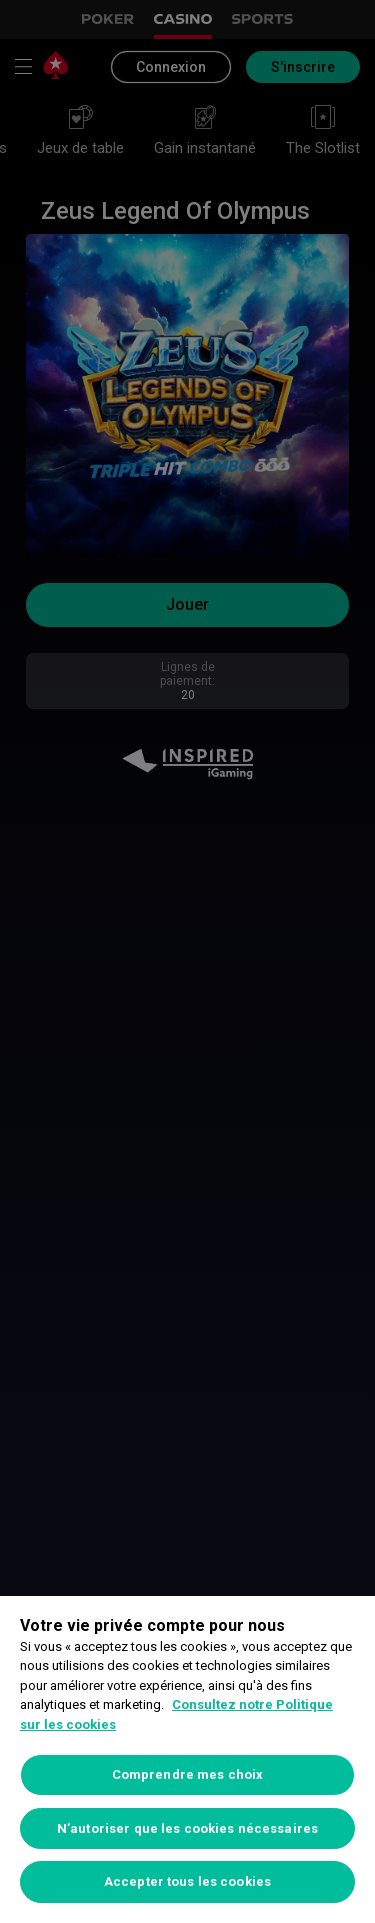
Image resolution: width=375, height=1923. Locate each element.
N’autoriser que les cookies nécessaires (187, 1828)
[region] (187, 1759)
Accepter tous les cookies (187, 1881)
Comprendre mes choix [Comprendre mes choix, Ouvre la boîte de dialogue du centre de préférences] (188, 1774)
